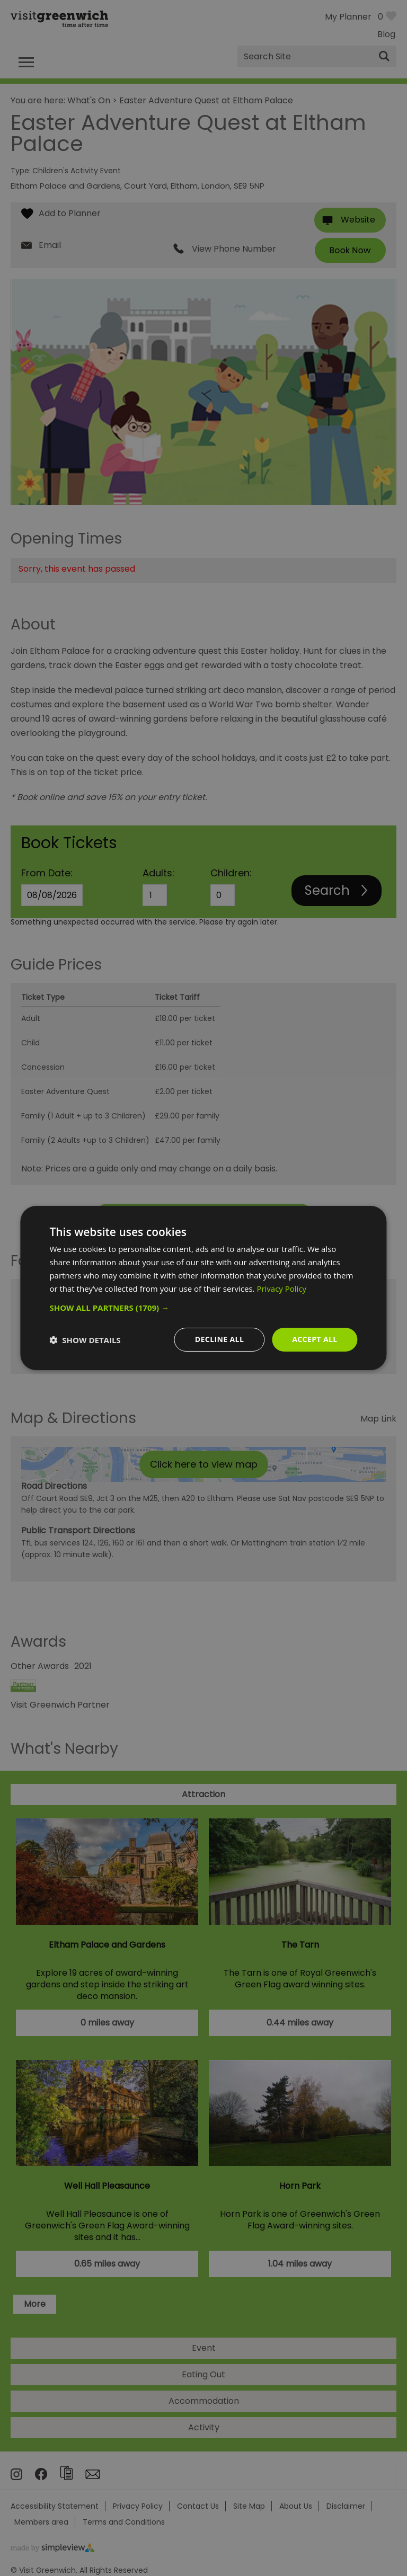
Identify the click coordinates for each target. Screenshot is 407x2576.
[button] (203, 1307)
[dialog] (203, 1288)
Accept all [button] (314, 1339)
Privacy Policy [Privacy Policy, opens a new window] (281, 1288)
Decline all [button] (219, 1339)
